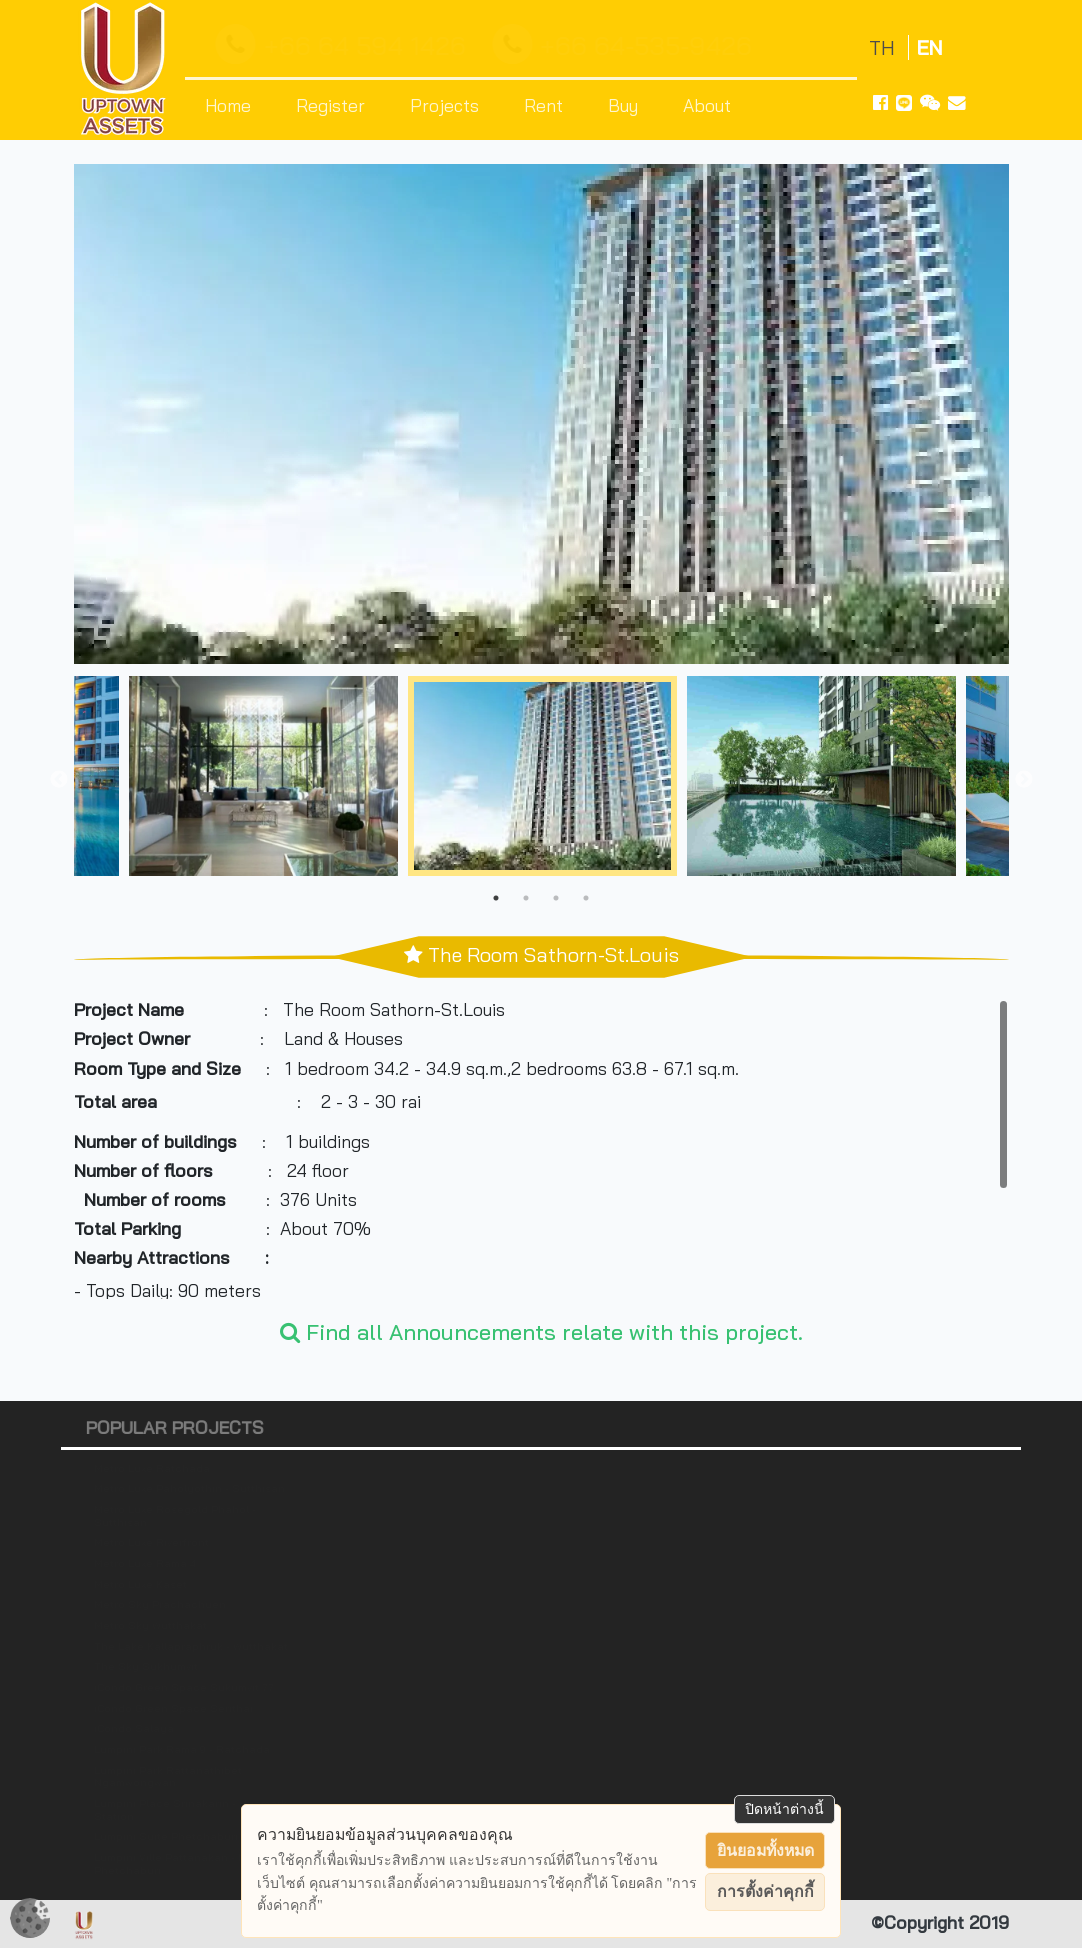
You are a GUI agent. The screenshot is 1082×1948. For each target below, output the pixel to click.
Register (330, 105)
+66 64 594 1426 (345, 45)
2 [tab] (526, 898)
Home (228, 105)
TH (884, 47)
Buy (623, 105)
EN (929, 47)
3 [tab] (556, 898)
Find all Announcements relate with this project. (541, 1331)
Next (1024, 780)
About (707, 105)
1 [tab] (496, 898)
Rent (543, 105)
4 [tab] (586, 898)
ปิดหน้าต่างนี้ (784, 1809)
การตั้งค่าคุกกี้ (765, 1891)
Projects (444, 105)
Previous (59, 780)
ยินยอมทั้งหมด (765, 1850)
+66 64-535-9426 (626, 45)
